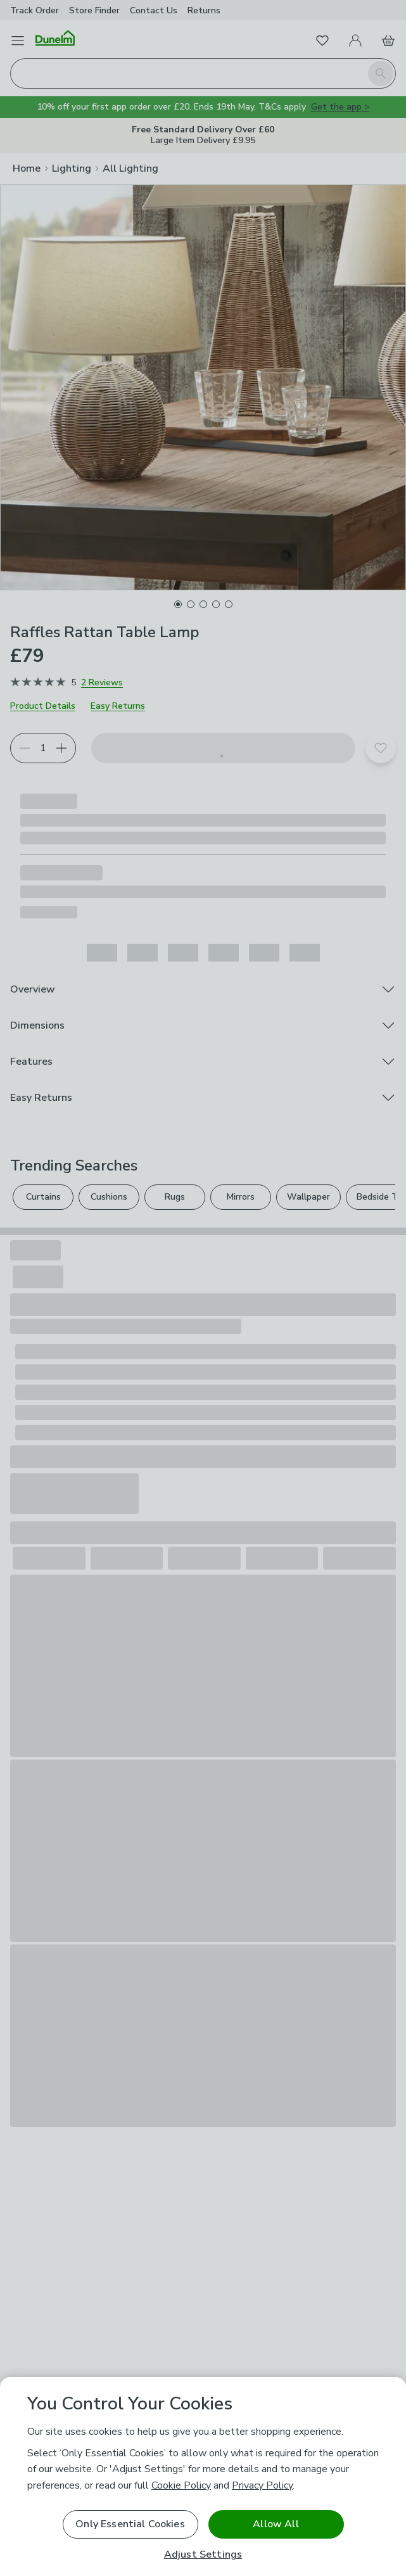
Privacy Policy (262, 2485)
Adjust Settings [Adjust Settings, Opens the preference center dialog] (203, 2555)
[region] (203, 2476)
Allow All (275, 2524)
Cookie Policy (181, 2485)
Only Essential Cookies (130, 2524)
